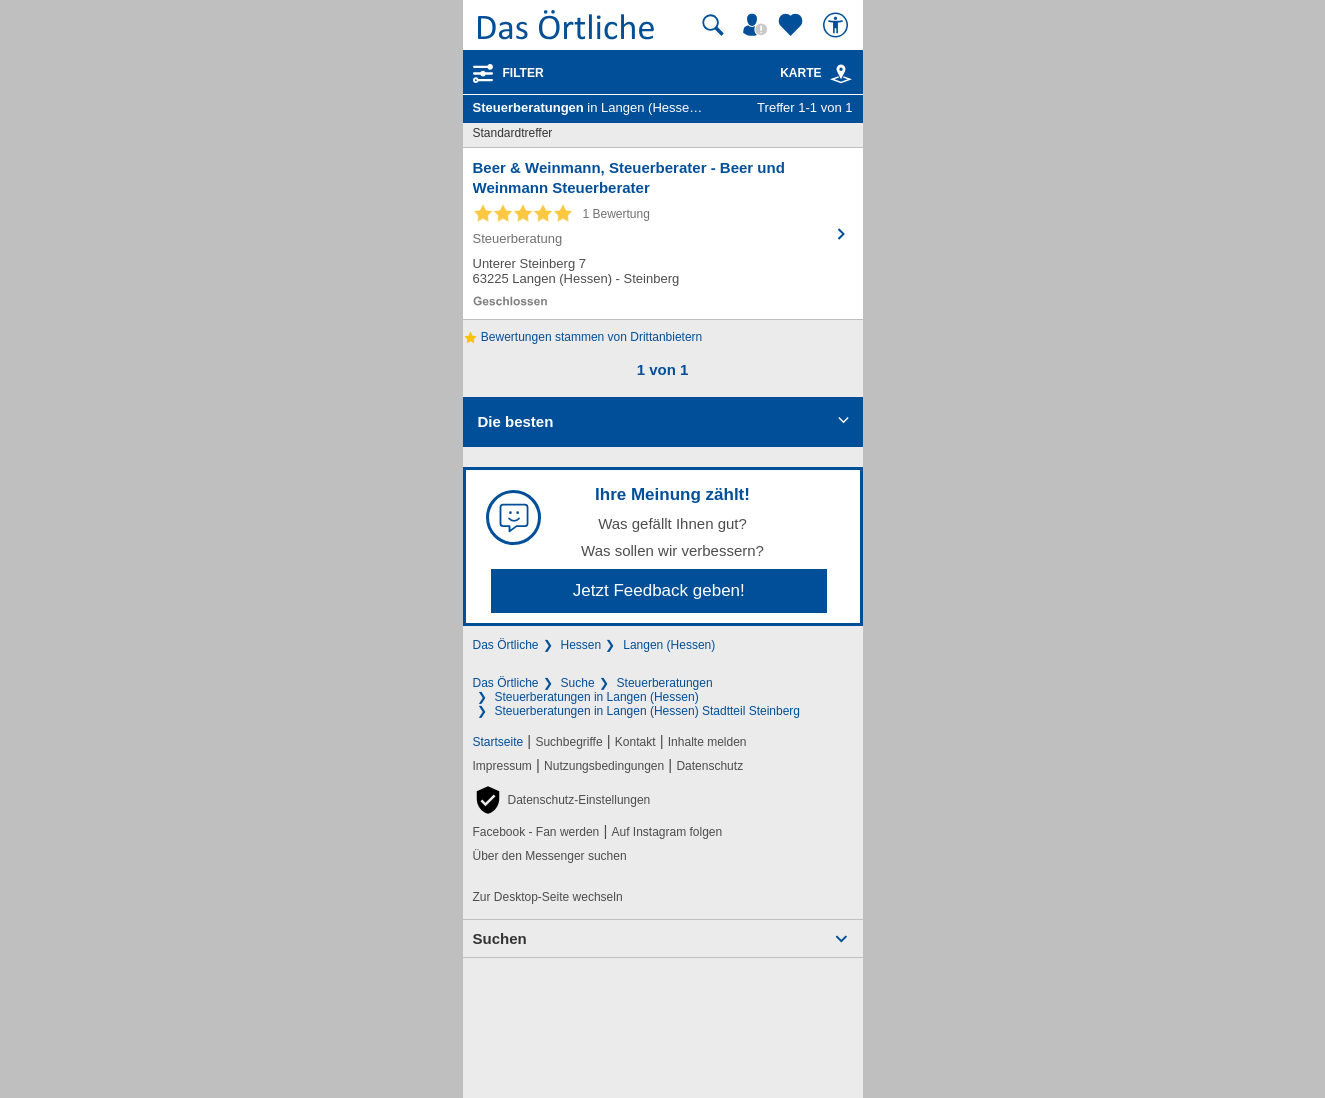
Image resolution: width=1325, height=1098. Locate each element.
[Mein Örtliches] (758, 25)
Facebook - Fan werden (536, 832)
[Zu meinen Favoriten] (793, 25)
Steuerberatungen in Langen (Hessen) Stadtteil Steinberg (648, 711)
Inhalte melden (707, 742)
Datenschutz (709, 766)
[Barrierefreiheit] (838, 25)
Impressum (502, 766)
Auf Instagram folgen (666, 832)
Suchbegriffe (568, 742)
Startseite (498, 742)
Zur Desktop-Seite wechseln (548, 897)
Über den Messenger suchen (550, 856)
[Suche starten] (713, 25)
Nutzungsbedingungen (604, 766)
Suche (578, 683)
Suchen (500, 938)
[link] (841, 74)
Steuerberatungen (665, 683)
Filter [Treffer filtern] (523, 73)
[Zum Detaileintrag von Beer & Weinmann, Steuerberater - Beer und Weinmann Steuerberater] (663, 233)
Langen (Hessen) (669, 645)
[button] (562, 800)
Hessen (581, 645)
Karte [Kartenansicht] (816, 73)
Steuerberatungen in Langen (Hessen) (597, 697)
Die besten (516, 421)
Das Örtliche (506, 645)
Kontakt (635, 742)
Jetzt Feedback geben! (659, 590)
